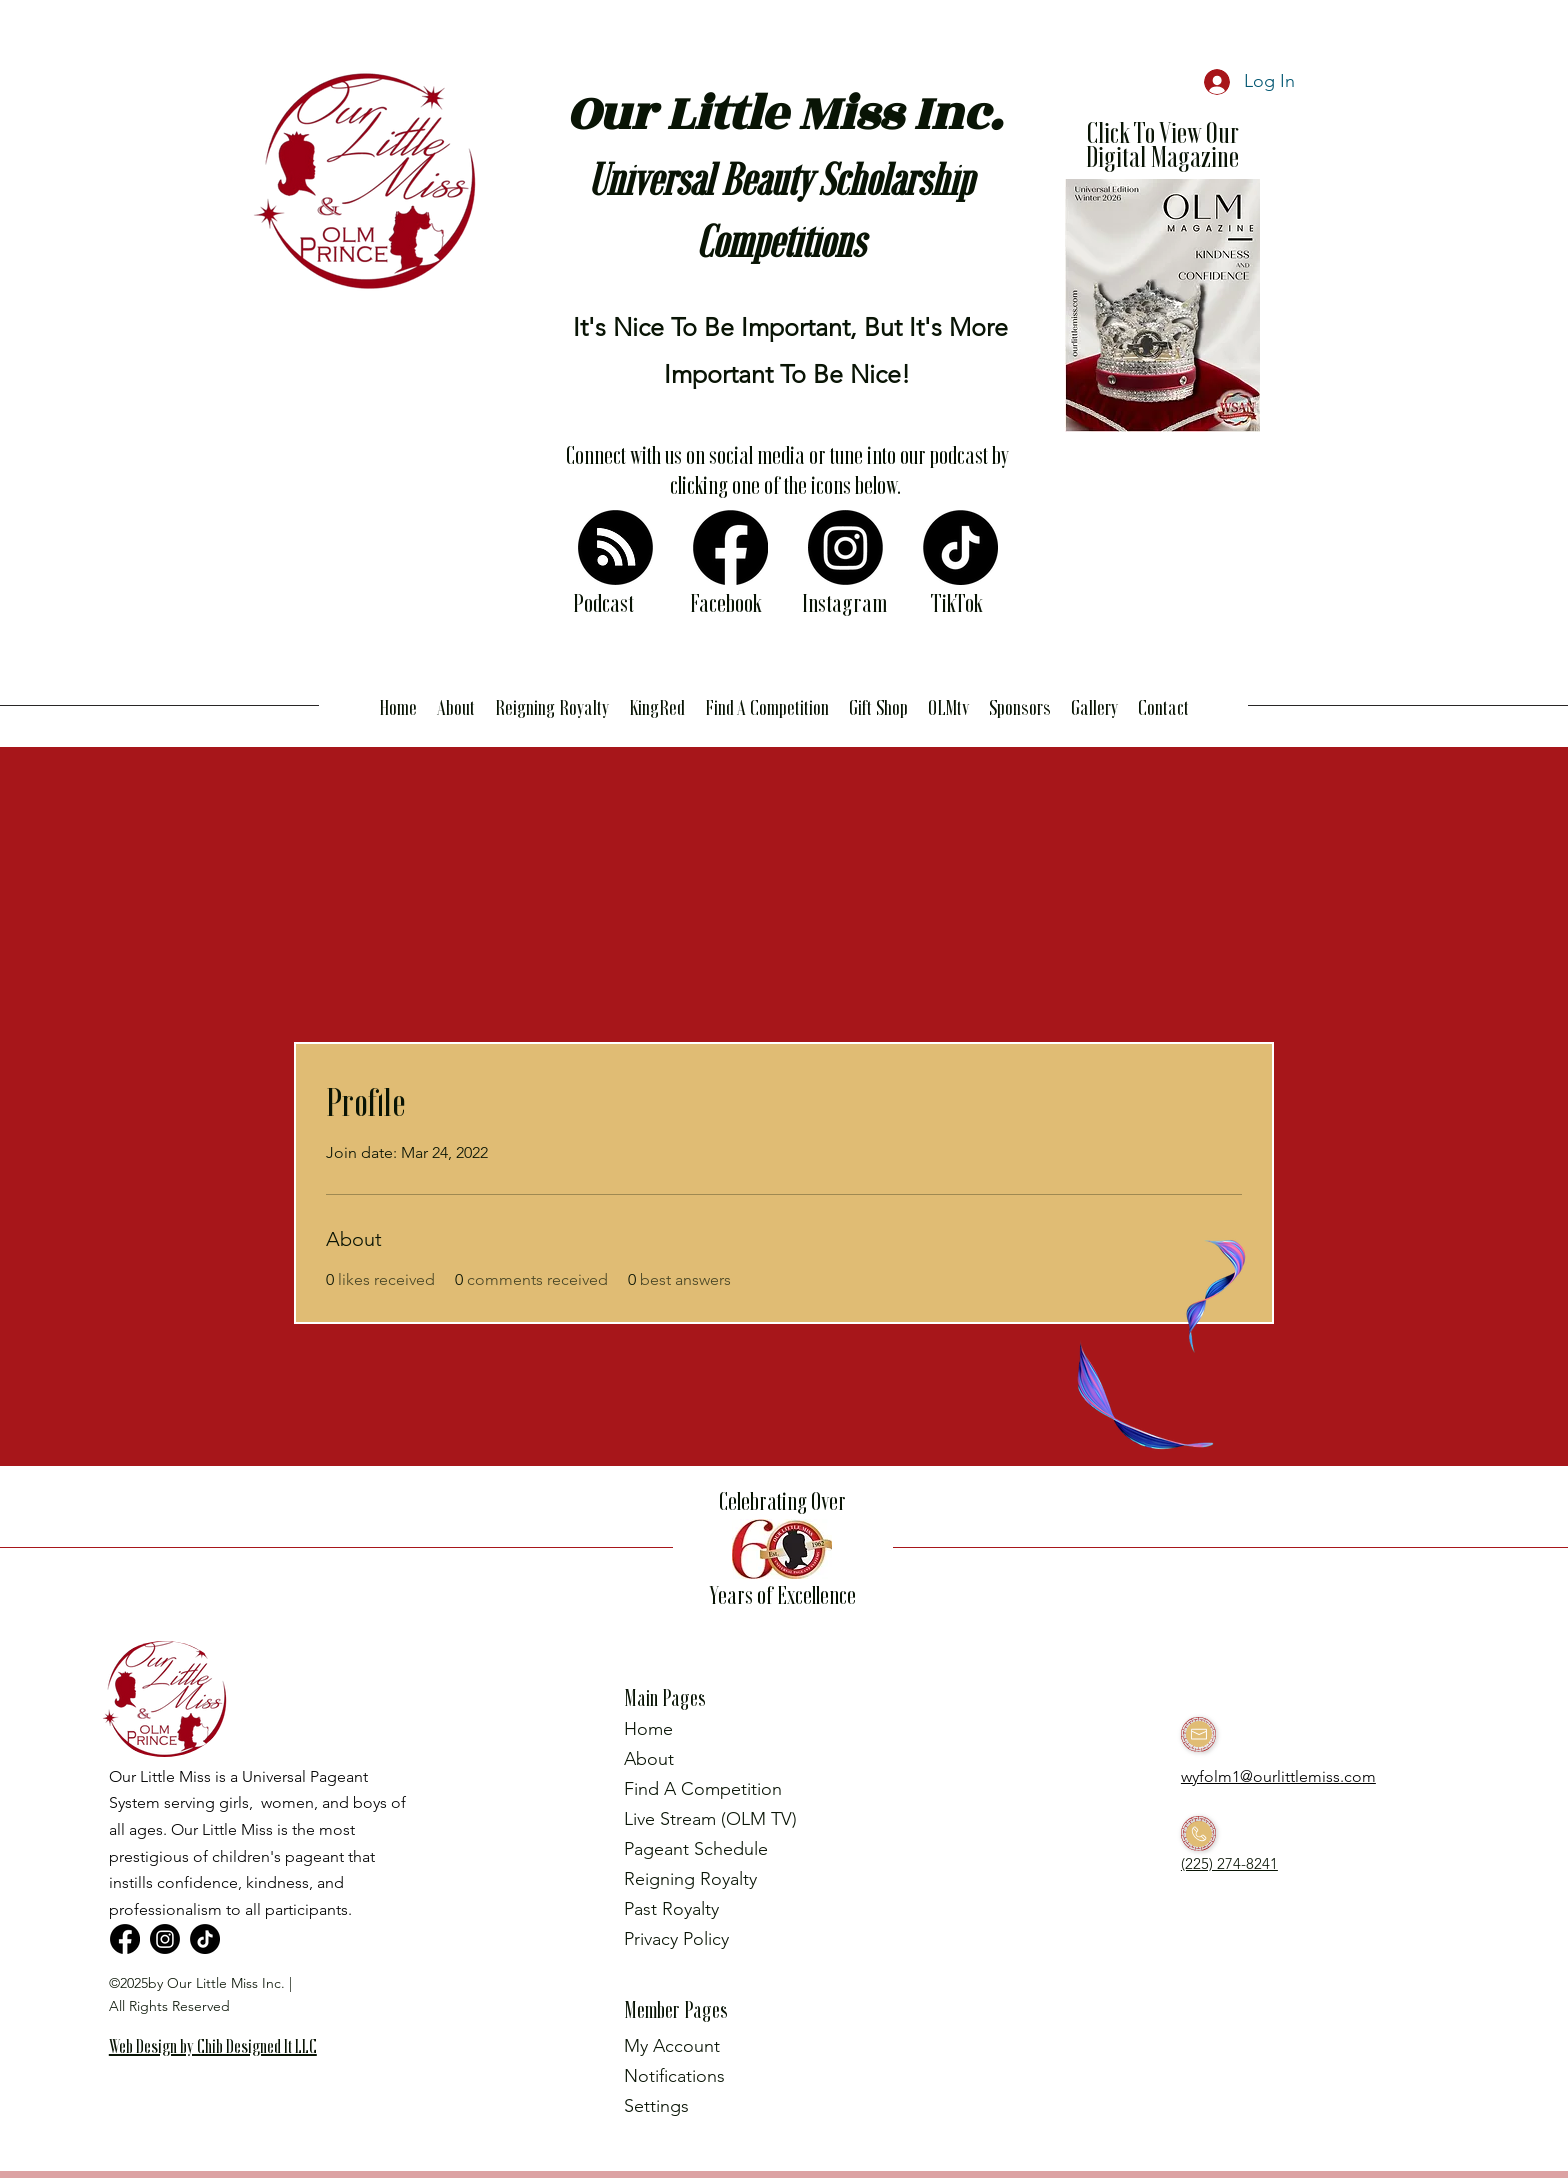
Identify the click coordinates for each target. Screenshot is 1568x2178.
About (649, 1759)
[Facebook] (730, 547)
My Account (672, 2046)
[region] (222, 2078)
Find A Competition (703, 1789)
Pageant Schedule (696, 1849)
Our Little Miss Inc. (784, 114)
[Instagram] (845, 547)
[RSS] (615, 547)
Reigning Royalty (690, 1879)
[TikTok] (960, 547)
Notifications (674, 2076)
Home (648, 1729)
